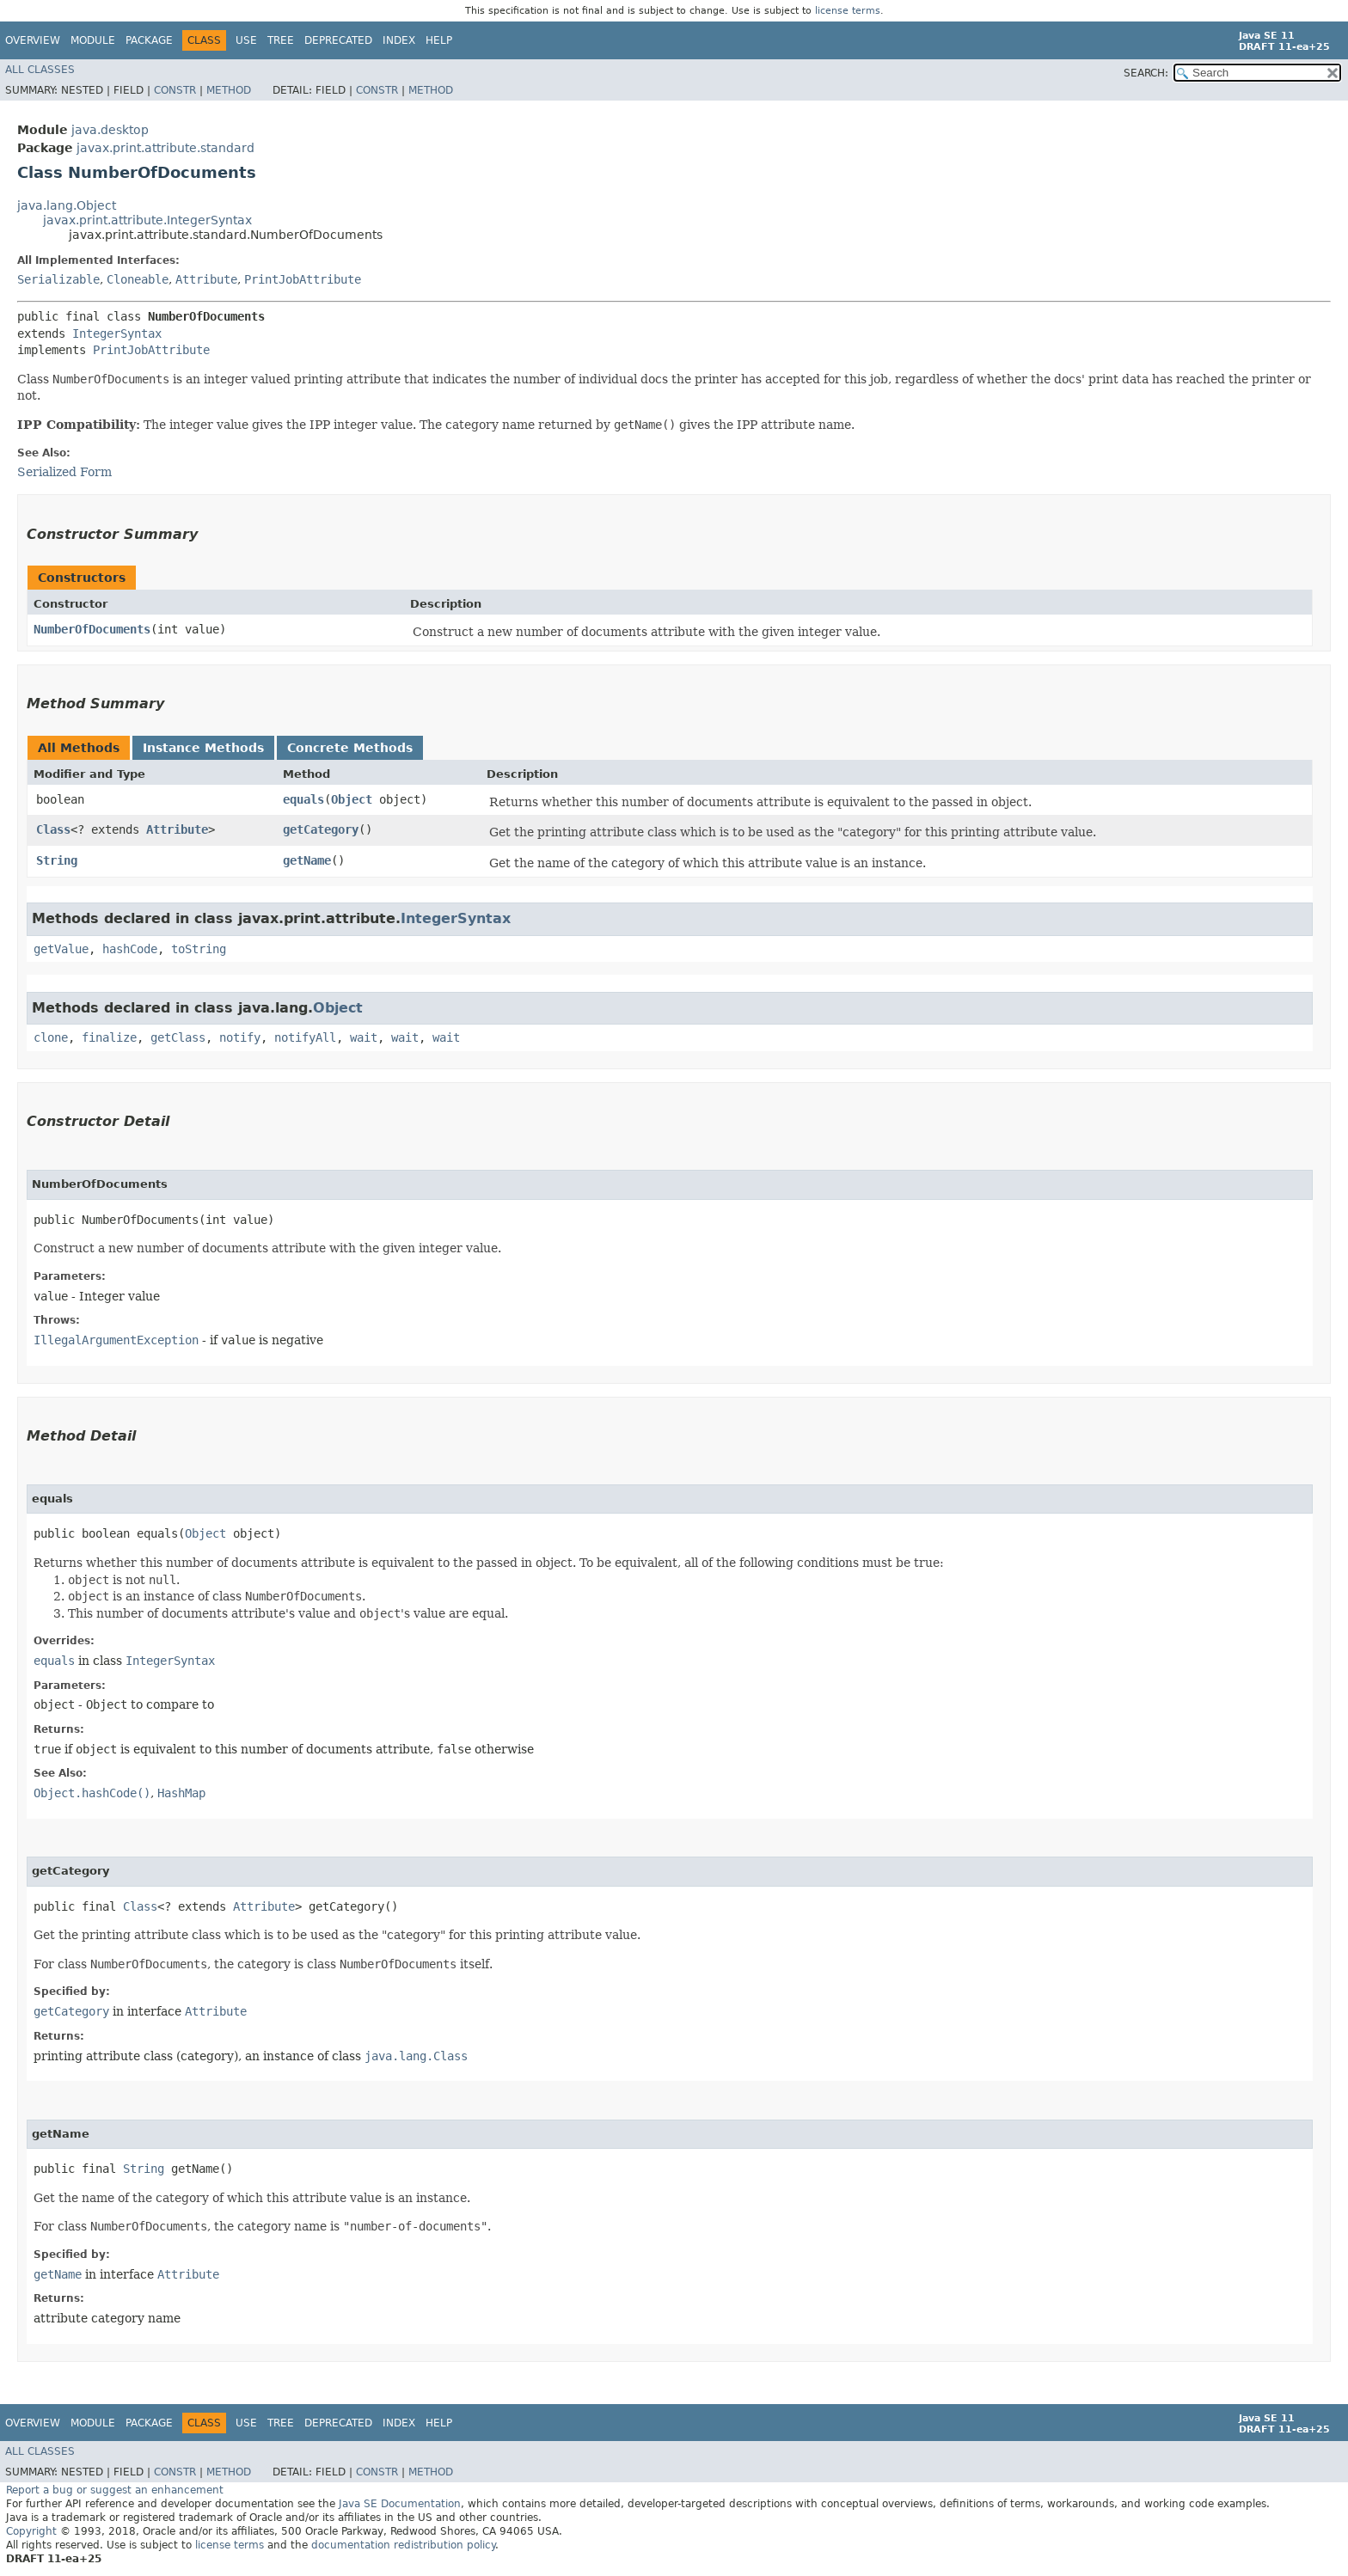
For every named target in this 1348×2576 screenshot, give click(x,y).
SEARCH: (1146, 73)
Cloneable (137, 279)
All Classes (40, 70)
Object (351, 799)
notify (239, 1037)
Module (92, 40)
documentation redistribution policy (403, 2545)
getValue (61, 949)
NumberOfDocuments (92, 629)
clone (51, 1037)
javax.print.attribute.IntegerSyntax (147, 220)
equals (303, 799)
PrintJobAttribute (302, 279)
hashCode (129, 949)
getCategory (320, 829)
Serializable (58, 279)
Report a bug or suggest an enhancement (115, 2490)
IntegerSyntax (117, 333)
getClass (177, 1037)
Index (399, 40)
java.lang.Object (66, 205)
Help (439, 40)
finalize (109, 1037)
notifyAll (305, 1037)
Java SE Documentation (400, 2504)
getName (307, 860)
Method (228, 90)
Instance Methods (203, 748)
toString (198, 949)
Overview (32, 40)
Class (53, 829)
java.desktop (110, 130)
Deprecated (338, 40)
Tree (280, 40)
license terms (847, 10)
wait (363, 1037)
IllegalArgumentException (116, 1340)
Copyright (31, 2531)
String (56, 860)
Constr (175, 90)
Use (246, 40)
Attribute (206, 279)
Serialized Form (64, 472)
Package (149, 40)
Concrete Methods (350, 748)
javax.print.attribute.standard (165, 148)
